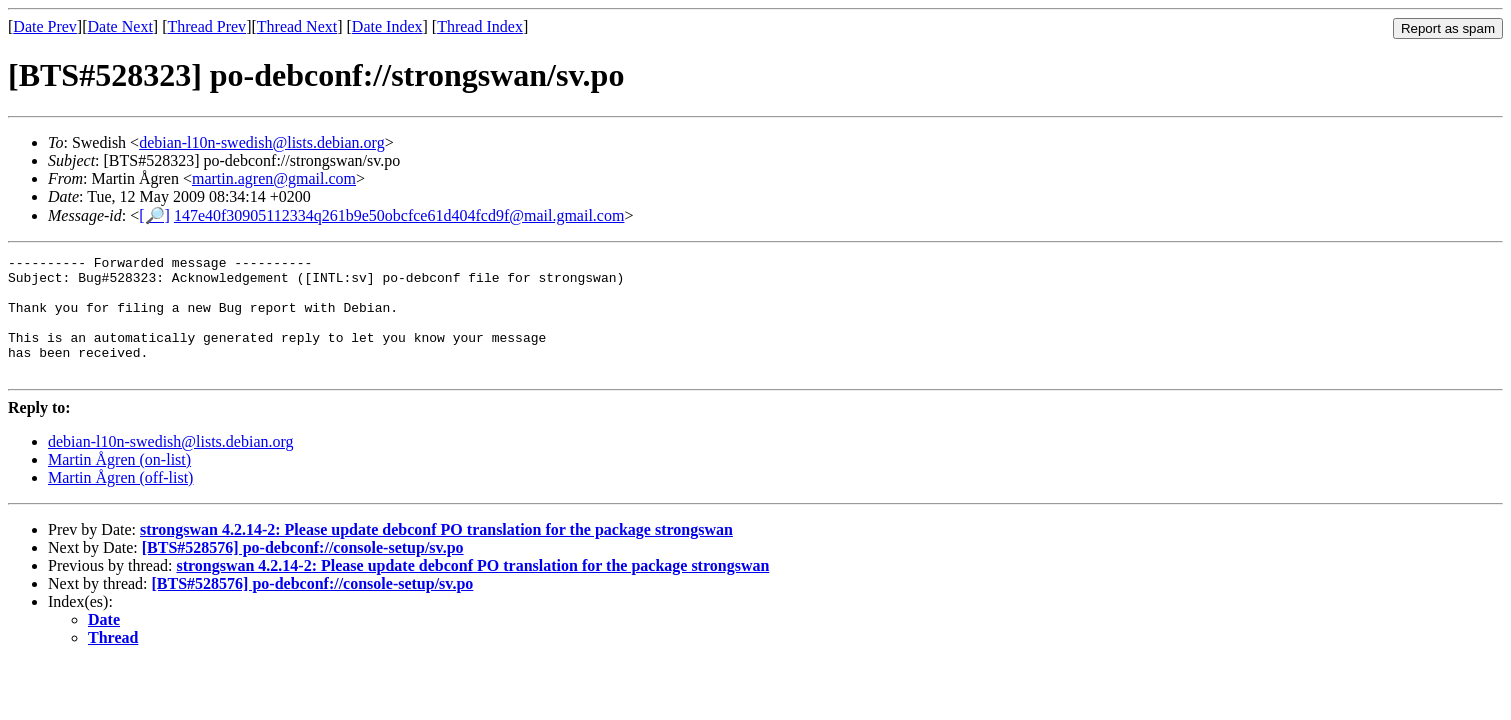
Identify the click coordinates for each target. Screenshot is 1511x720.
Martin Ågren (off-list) (120, 501)
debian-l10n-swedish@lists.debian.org (262, 142)
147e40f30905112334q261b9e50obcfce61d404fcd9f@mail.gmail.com (399, 215)
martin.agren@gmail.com (274, 178)
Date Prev (45, 26)
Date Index (387, 26)
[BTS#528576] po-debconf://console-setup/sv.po (303, 571)
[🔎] (154, 215)
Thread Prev (206, 26)
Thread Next (297, 26)
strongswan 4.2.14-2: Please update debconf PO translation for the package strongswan (436, 553)
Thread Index (480, 26)
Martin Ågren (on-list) (119, 483)
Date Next (120, 26)
